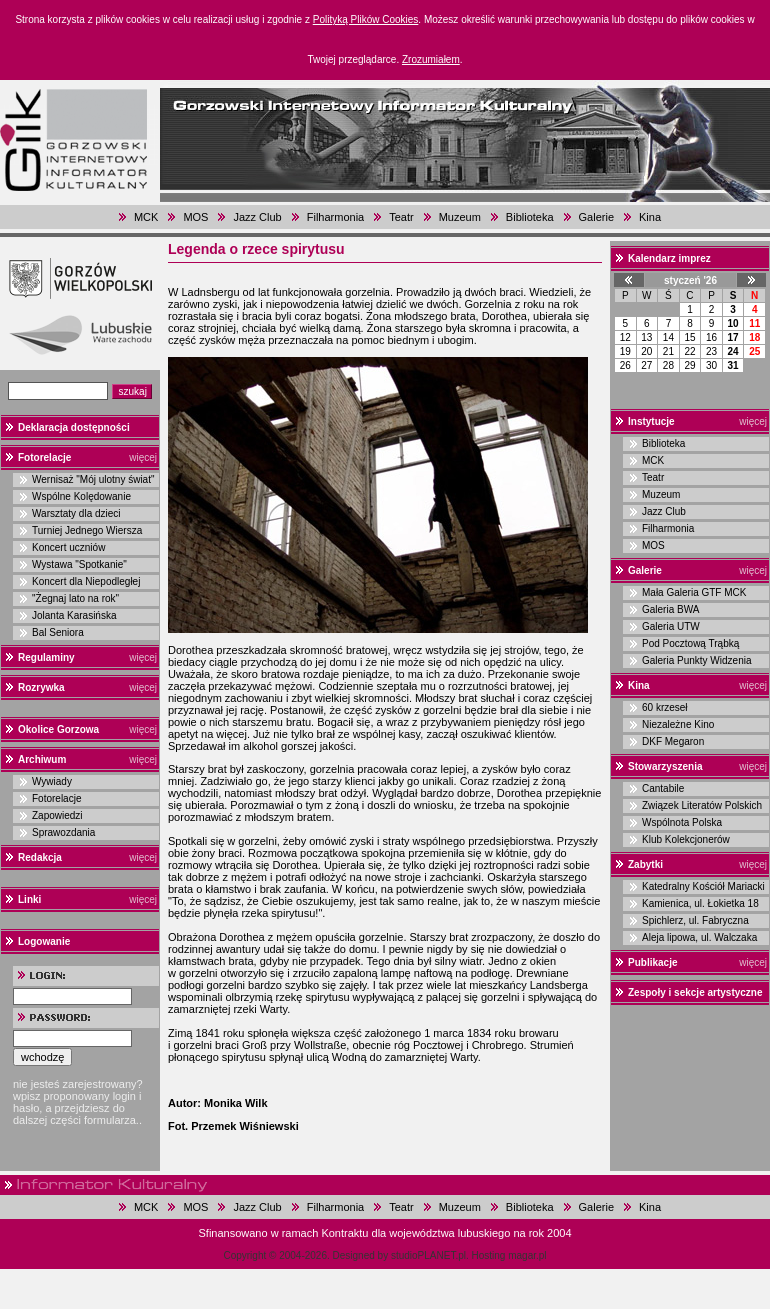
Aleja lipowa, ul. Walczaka (699, 937)
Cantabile (663, 788)
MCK (146, 217)
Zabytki (645, 864)
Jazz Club (257, 217)
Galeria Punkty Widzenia (697, 660)
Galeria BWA (670, 609)
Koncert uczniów (68, 547)
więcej (143, 457)
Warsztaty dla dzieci (76, 513)
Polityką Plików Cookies (366, 19)
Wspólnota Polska (682, 822)
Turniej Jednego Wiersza (87, 530)
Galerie (596, 217)
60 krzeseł (665, 707)
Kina (650, 217)
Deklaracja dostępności (74, 427)
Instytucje (651, 421)
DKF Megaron (673, 741)
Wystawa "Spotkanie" (79, 564)
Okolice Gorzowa (58, 729)
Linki (29, 899)
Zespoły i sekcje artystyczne (695, 992)
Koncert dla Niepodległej (86, 581)
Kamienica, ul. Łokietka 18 (700, 903)
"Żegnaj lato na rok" (75, 598)
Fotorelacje (44, 457)
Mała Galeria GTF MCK (694, 592)
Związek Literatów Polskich (702, 805)
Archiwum (42, 759)
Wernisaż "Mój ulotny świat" (93, 479)
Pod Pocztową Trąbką (690, 643)
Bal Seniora (58, 632)
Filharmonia (335, 217)
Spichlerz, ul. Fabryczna (695, 920)
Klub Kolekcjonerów (686, 839)
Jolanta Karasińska (74, 615)
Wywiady (52, 781)
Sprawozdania (63, 832)
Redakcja (40, 857)
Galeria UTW (671, 626)
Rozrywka (41, 687)
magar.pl (527, 1255)
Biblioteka (530, 217)
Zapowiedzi (57, 815)
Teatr (401, 217)
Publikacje (652, 962)
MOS (195, 217)
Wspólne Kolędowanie (81, 496)
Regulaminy (46, 657)
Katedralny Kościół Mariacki (703, 886)
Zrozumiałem (431, 59)
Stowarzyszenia (665, 766)
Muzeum (460, 217)
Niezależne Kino (678, 724)
